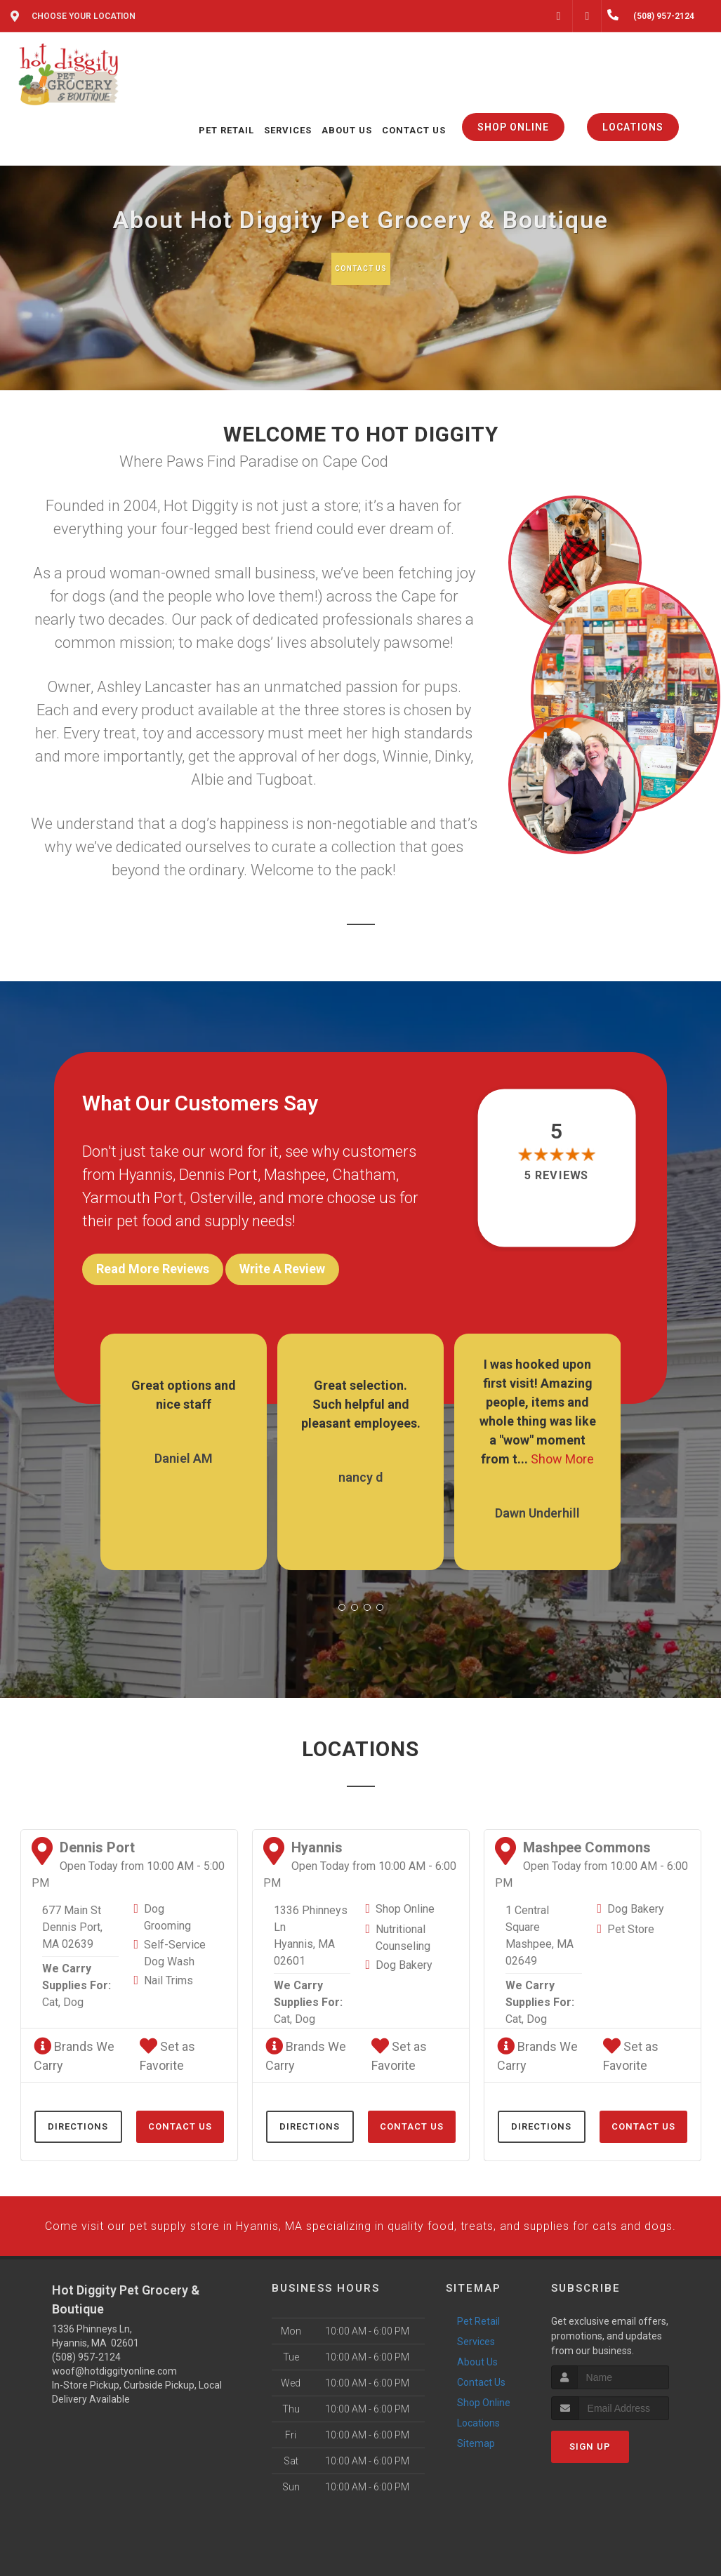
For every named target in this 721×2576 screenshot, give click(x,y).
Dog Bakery (404, 1955)
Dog (73, 1992)
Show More (562, 1449)
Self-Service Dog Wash (175, 1943)
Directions (78, 2116)
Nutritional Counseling (403, 1928)
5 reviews (556, 1179)
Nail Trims (168, 1970)
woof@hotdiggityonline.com (114, 2411)
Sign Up (590, 2486)
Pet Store (630, 1919)
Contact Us (359, 268)
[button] (341, 1597)
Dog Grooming (167, 1907)
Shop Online (405, 1899)
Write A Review (282, 1272)
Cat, (51, 1992)
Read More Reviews (152, 1272)
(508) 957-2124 (86, 2397)
